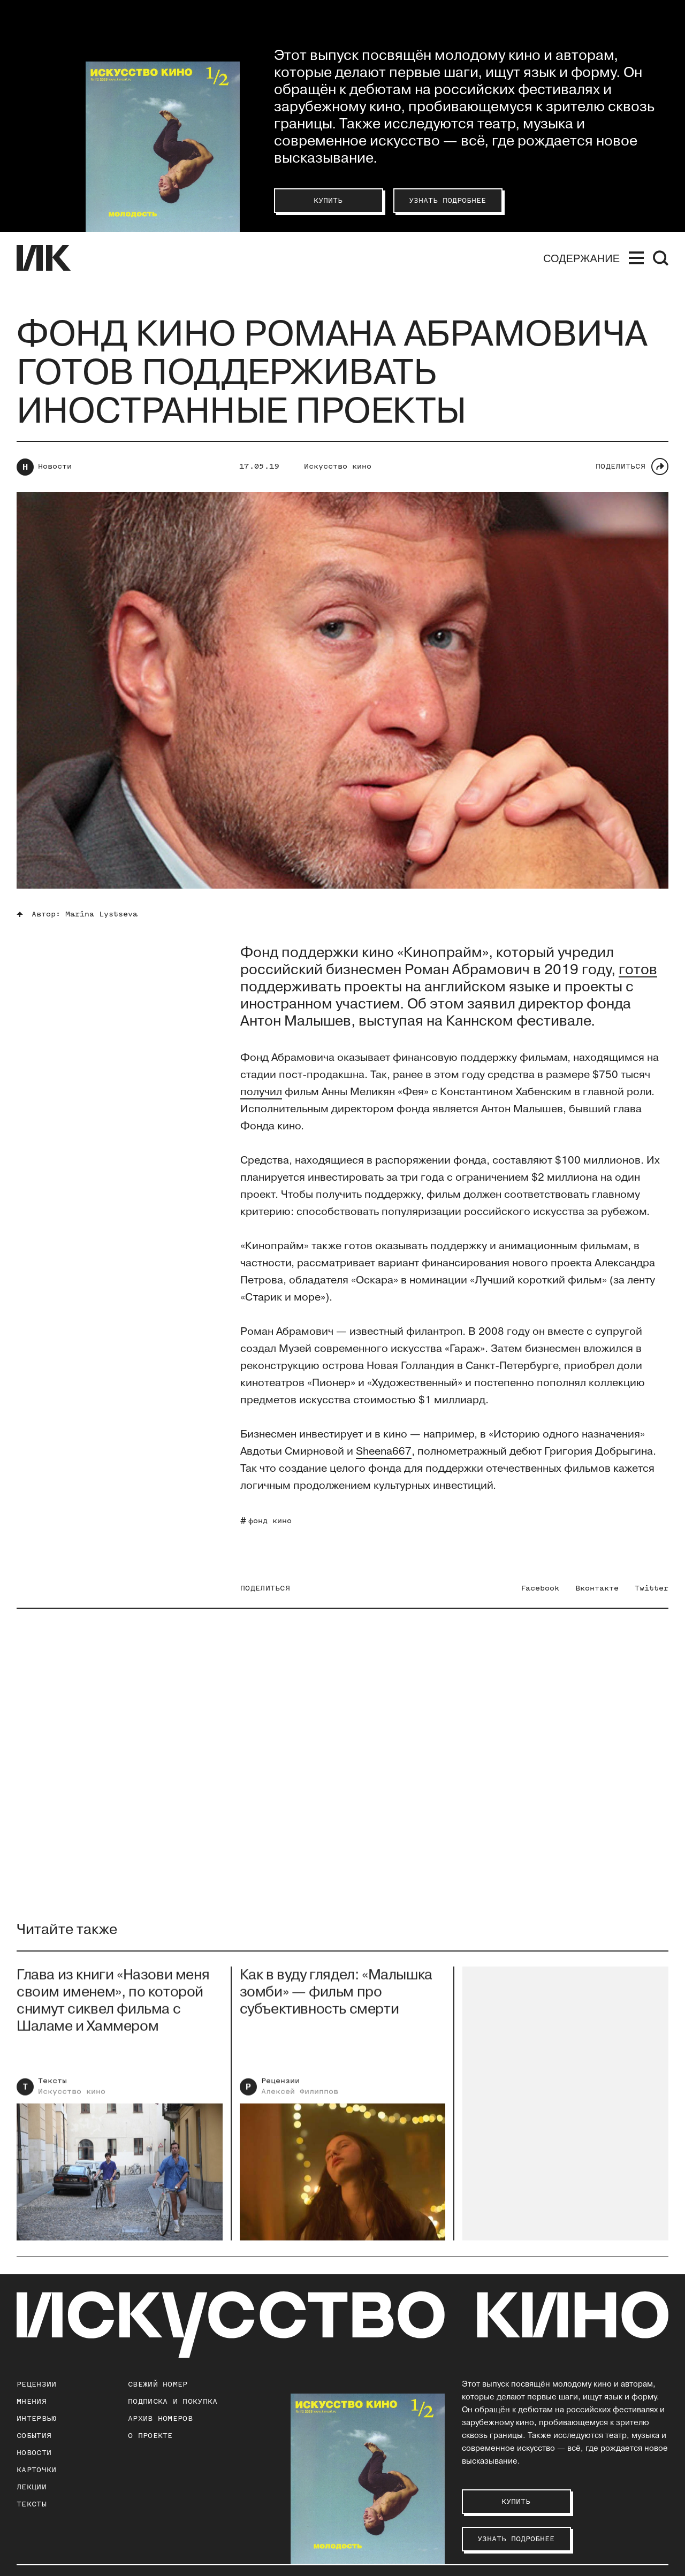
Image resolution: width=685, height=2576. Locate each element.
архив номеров (160, 2418)
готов (638, 970)
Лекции (32, 2487)
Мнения (32, 2401)
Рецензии (280, 2088)
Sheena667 (384, 1451)
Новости (55, 466)
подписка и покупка (172, 2401)
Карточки (36, 2470)
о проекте (150, 2436)
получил (261, 1091)
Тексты (52, 2088)
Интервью (36, 2418)
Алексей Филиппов (299, 2099)
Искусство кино (337, 466)
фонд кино (270, 1521)
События (34, 2436)
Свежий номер (158, 2384)
